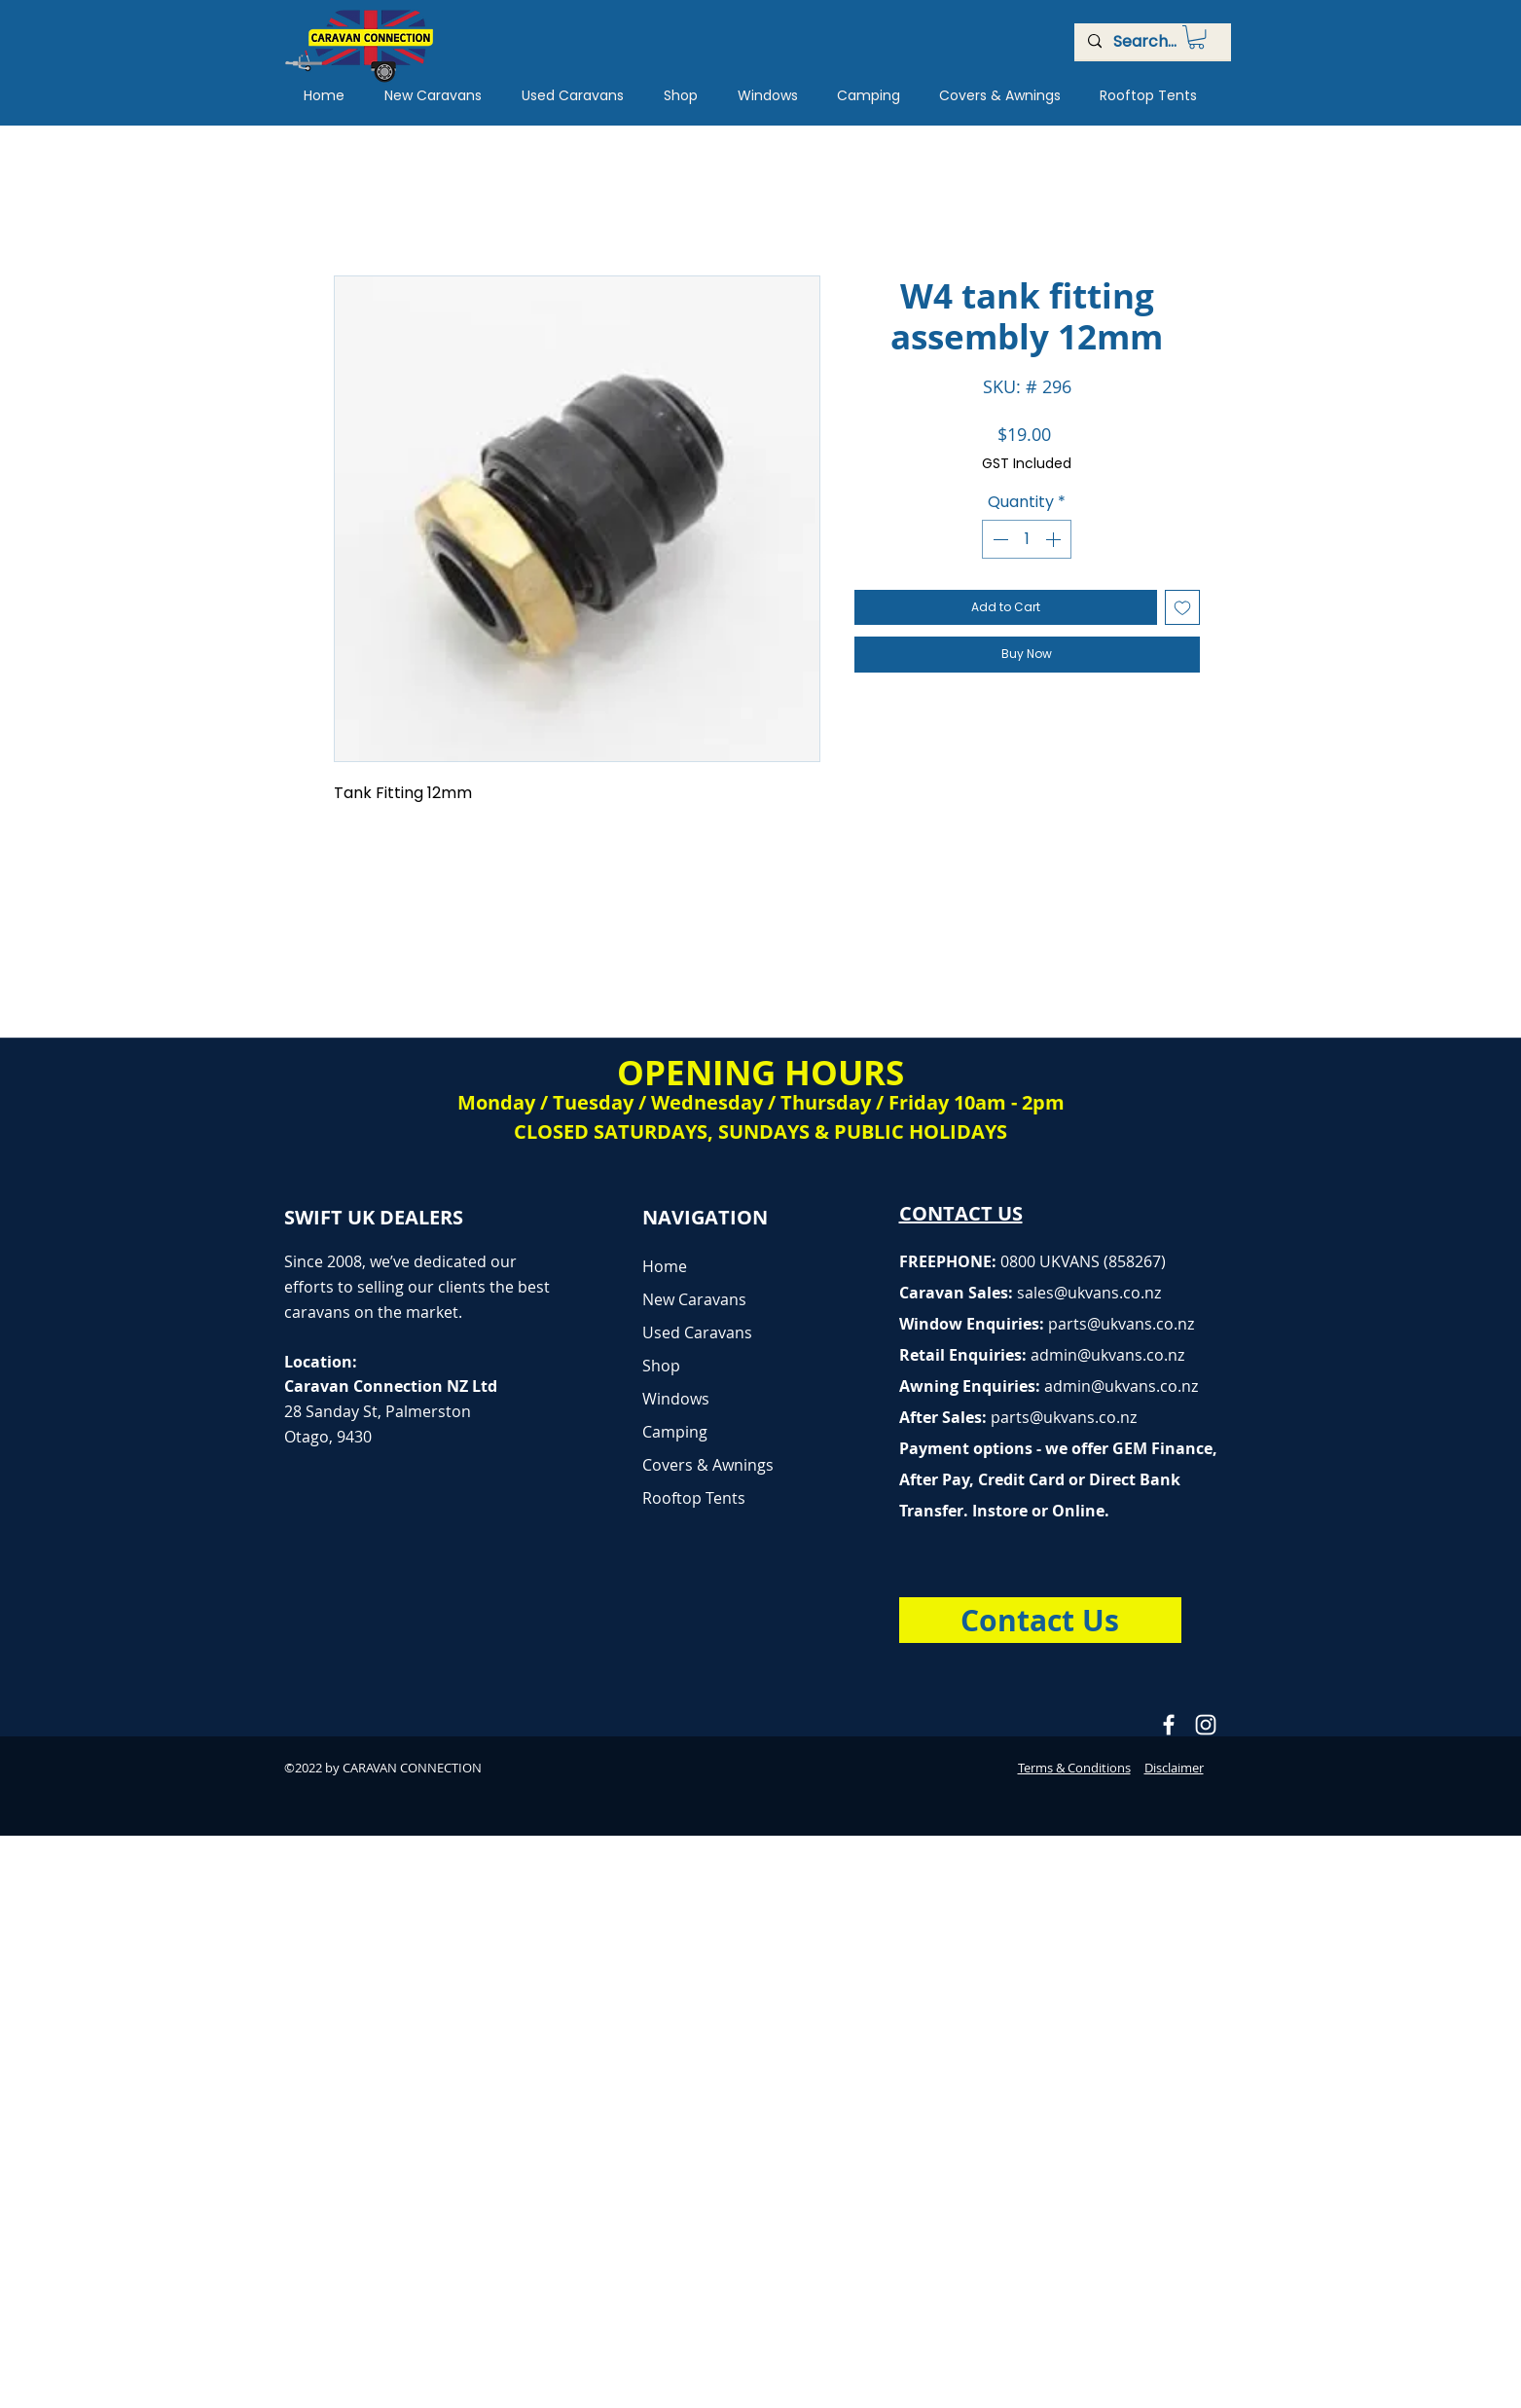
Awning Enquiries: (1048, 1386)
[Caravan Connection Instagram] (1205, 1724)
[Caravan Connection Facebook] (1168, 1724)
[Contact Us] (1040, 1620)
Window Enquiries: (973, 1323)
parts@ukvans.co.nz (1121, 1323)
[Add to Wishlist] (1182, 607)
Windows (675, 1398)
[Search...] (1151, 41)
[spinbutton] (1026, 539)
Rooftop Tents (693, 1498)
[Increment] (1054, 539)
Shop (661, 1365)
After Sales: (945, 1417)
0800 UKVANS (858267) (1083, 1261)
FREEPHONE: (949, 1261)
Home (664, 1266)
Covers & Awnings (708, 1465)
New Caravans (694, 1299)
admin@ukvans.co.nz (1107, 1355)
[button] (1196, 37)
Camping (674, 1431)
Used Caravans (697, 1332)
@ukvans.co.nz (1107, 1292)
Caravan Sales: (976, 1292)
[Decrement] (998, 539)
